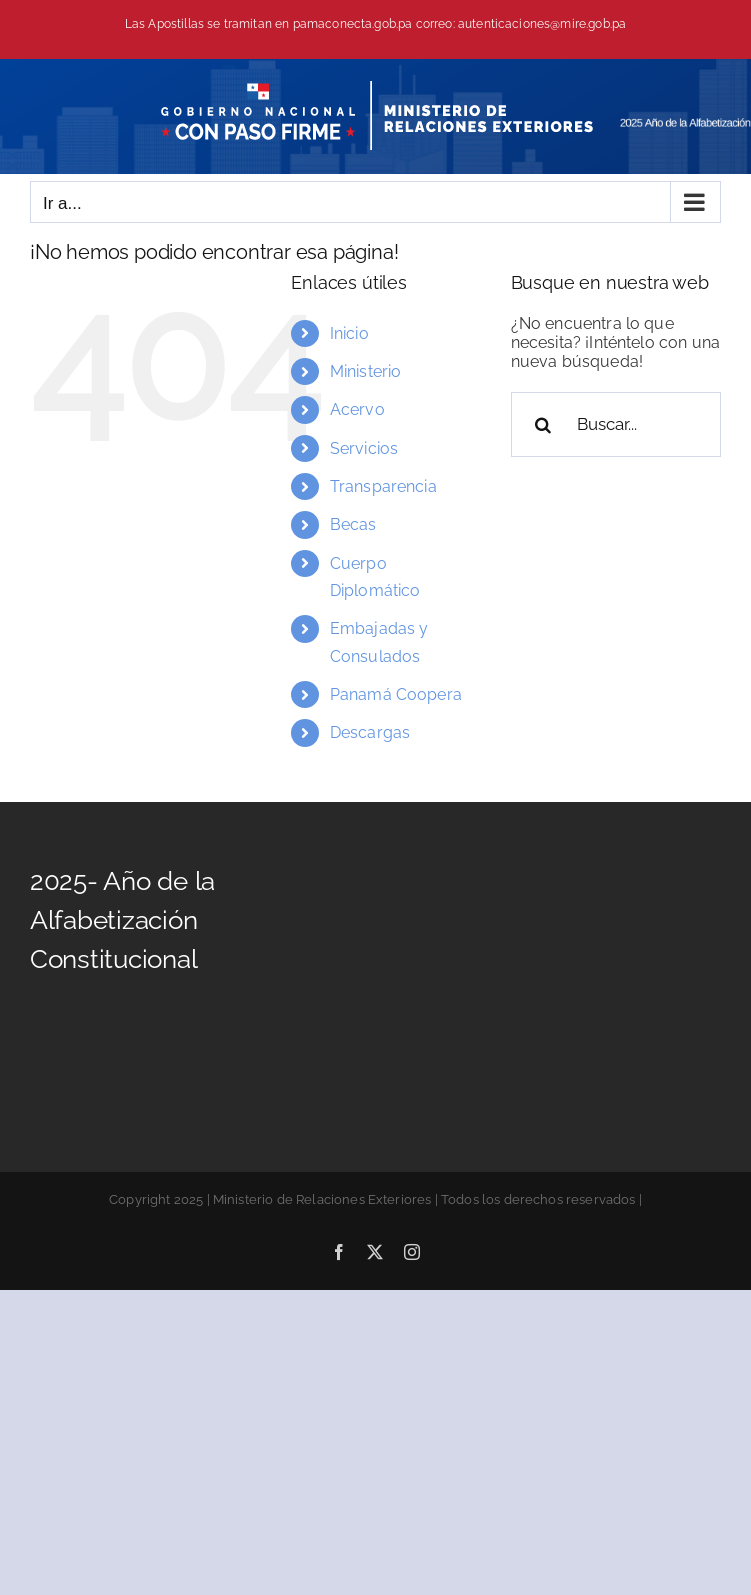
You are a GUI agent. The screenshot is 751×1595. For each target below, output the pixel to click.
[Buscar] (543, 424)
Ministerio (366, 371)
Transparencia (383, 486)
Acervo (357, 409)
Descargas (370, 732)
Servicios (364, 448)
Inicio (349, 333)
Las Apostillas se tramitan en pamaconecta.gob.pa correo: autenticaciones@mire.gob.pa (375, 24)
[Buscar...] (616, 424)
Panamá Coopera (396, 694)
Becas (353, 524)
